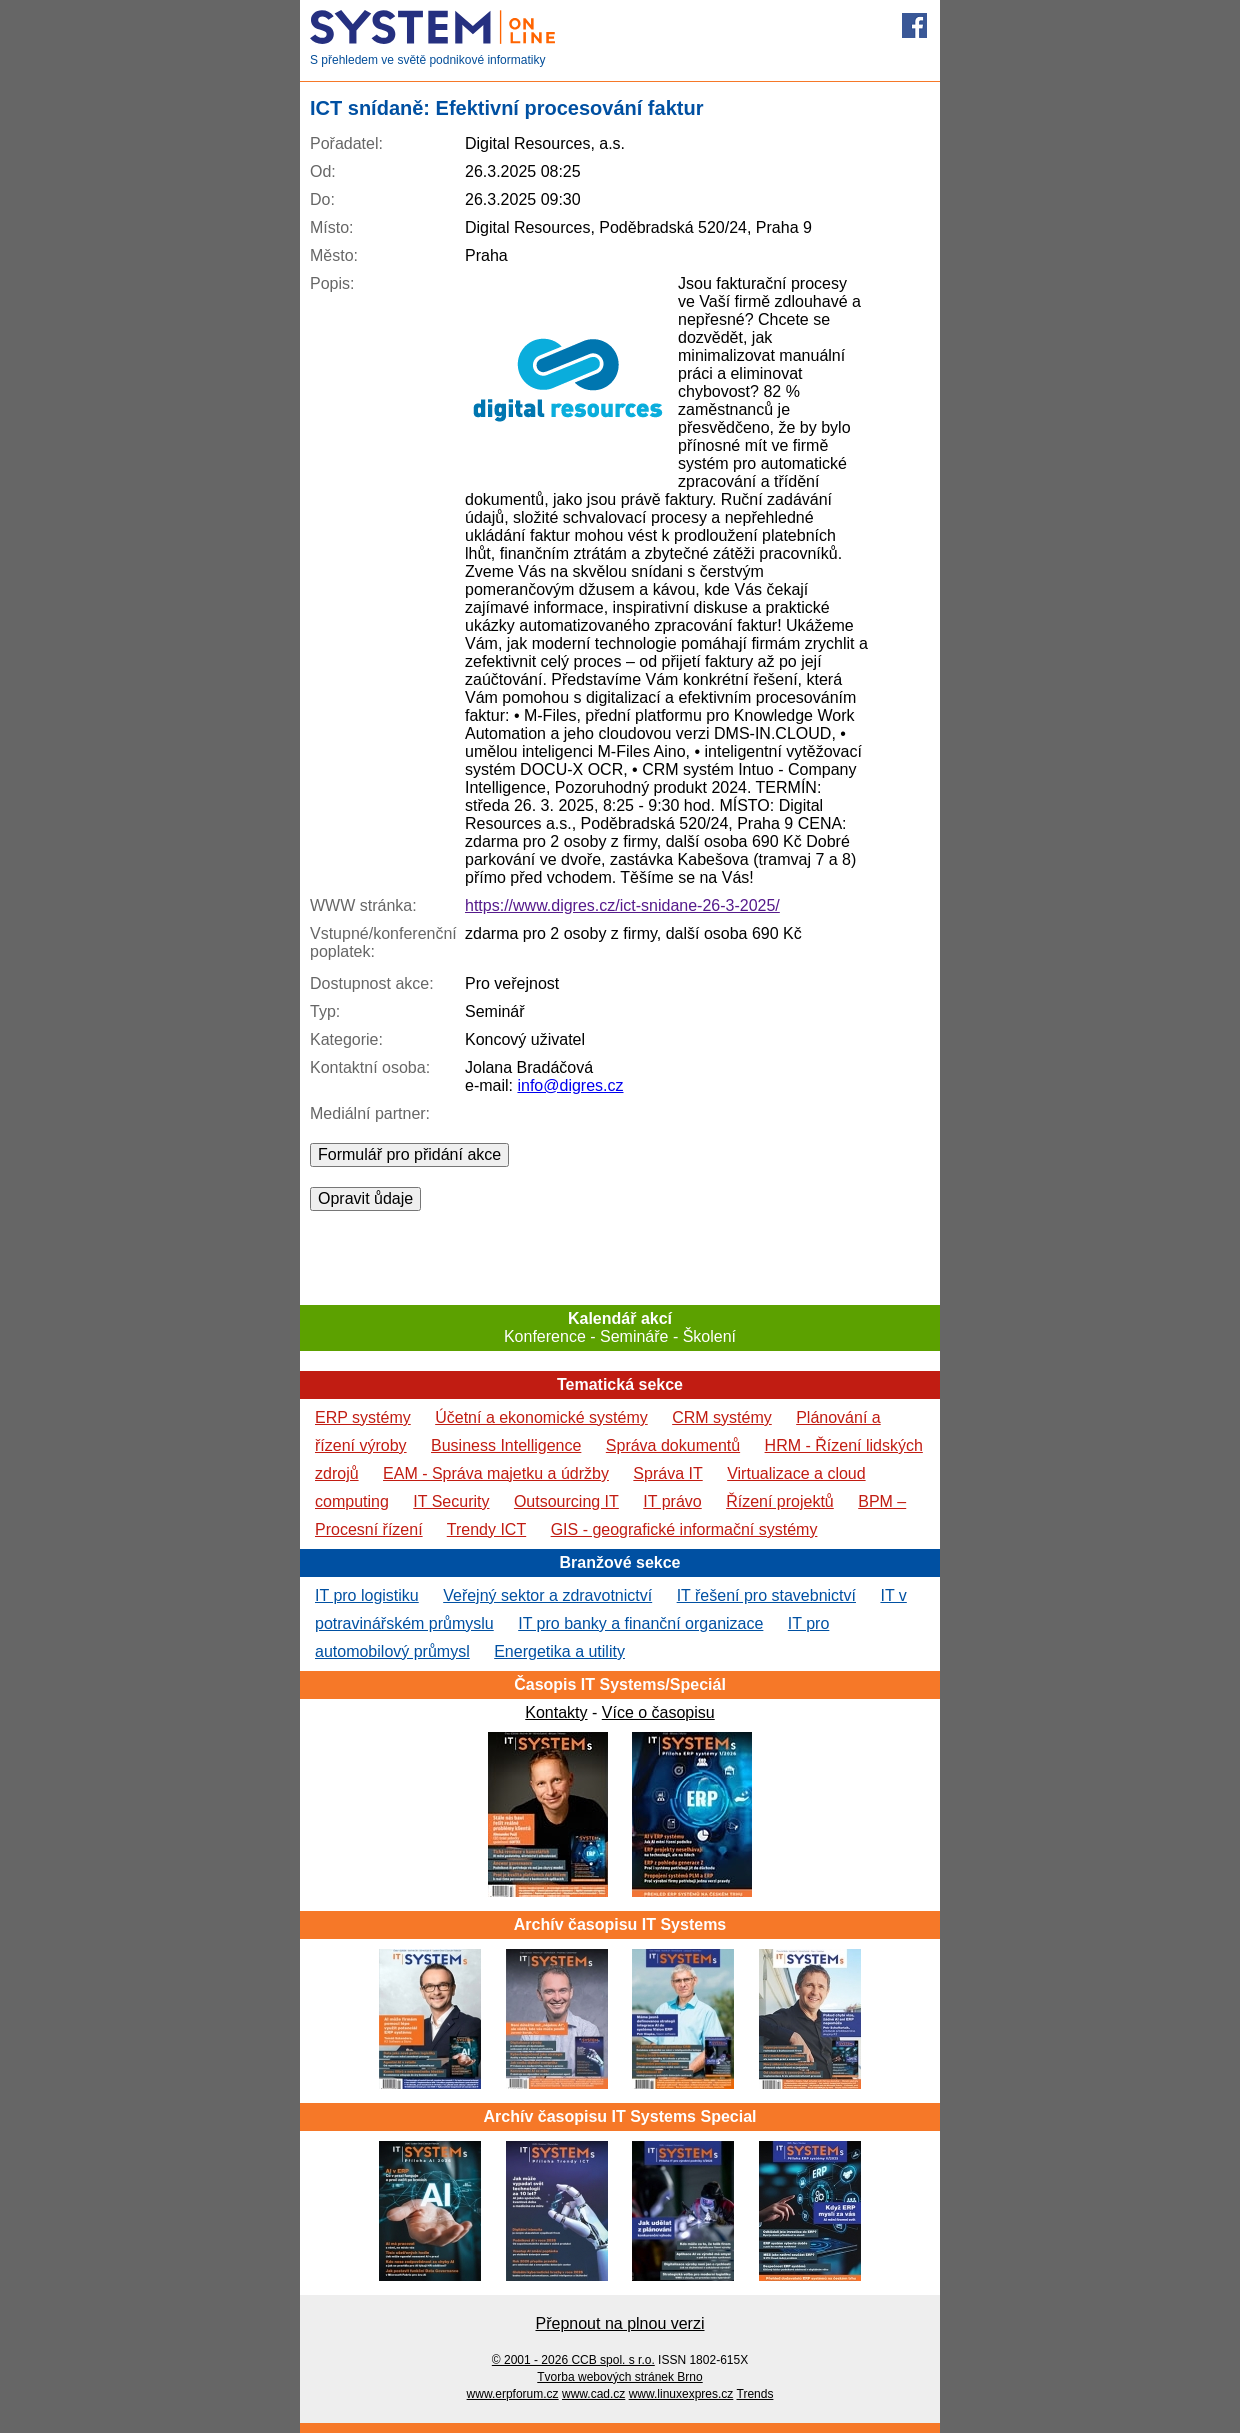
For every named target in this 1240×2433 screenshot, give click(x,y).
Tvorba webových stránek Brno (619, 2377)
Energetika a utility (559, 1651)
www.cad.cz (593, 2394)
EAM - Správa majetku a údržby (496, 1473)
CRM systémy (722, 1417)
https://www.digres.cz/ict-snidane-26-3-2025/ (622, 905)
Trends (755, 2394)
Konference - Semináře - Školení (620, 1327)
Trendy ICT (486, 1529)
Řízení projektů (780, 1501)
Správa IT (667, 1473)
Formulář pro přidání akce (409, 1154)
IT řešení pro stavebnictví (766, 1595)
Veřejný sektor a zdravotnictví (547, 1595)
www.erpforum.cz (513, 2394)
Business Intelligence (506, 1445)
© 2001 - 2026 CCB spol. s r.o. (573, 2360)
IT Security (451, 1501)
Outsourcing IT (566, 1501)
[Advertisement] (620, 1256)
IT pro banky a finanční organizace (640, 1623)
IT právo (672, 1501)
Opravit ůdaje (365, 1198)
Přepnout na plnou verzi (620, 2323)
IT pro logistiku (367, 1595)
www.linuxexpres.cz (681, 2394)
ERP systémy (363, 1417)
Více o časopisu (658, 1712)
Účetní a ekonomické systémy (541, 1417)
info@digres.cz (570, 1085)
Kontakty (556, 1712)
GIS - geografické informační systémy (684, 1529)
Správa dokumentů (673, 1445)
